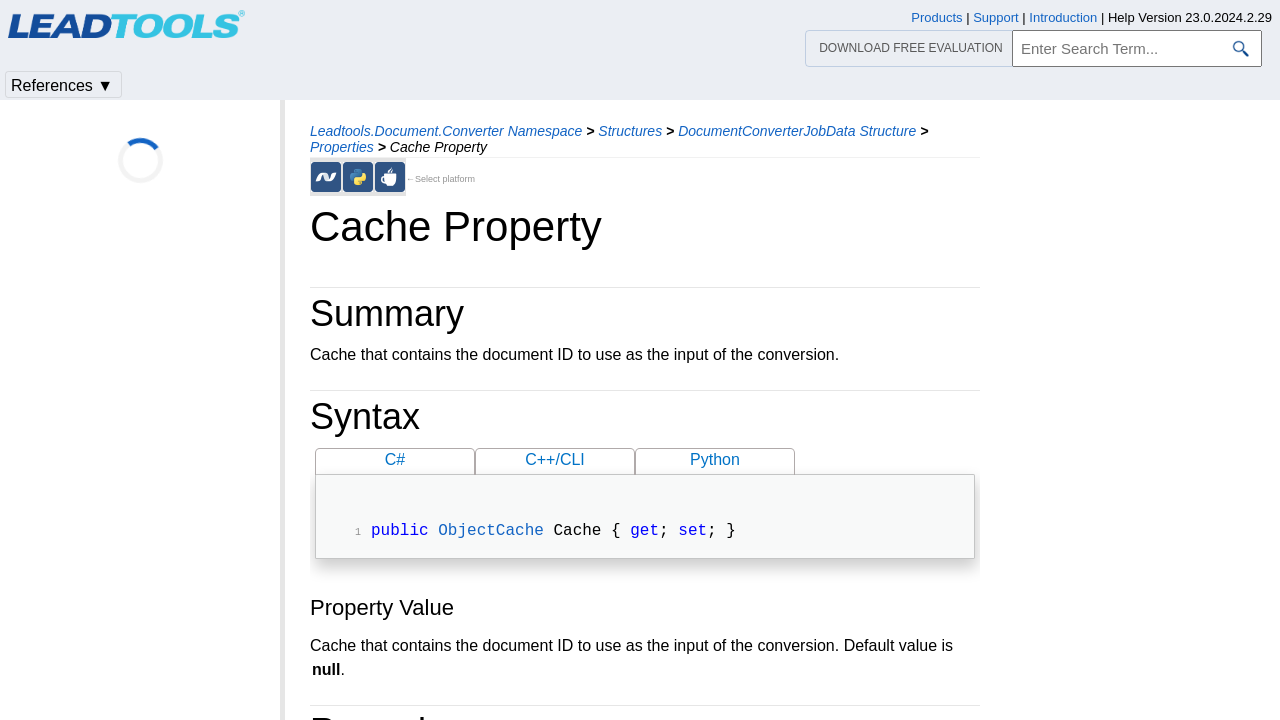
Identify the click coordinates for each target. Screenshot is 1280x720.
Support (996, 17)
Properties (342, 147)
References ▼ (62, 85)
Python (715, 459)
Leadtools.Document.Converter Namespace (446, 131)
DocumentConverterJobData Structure (797, 131)
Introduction (1063, 17)
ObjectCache (491, 533)
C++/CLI (555, 459)
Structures (630, 131)
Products (936, 17)
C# (395, 459)
